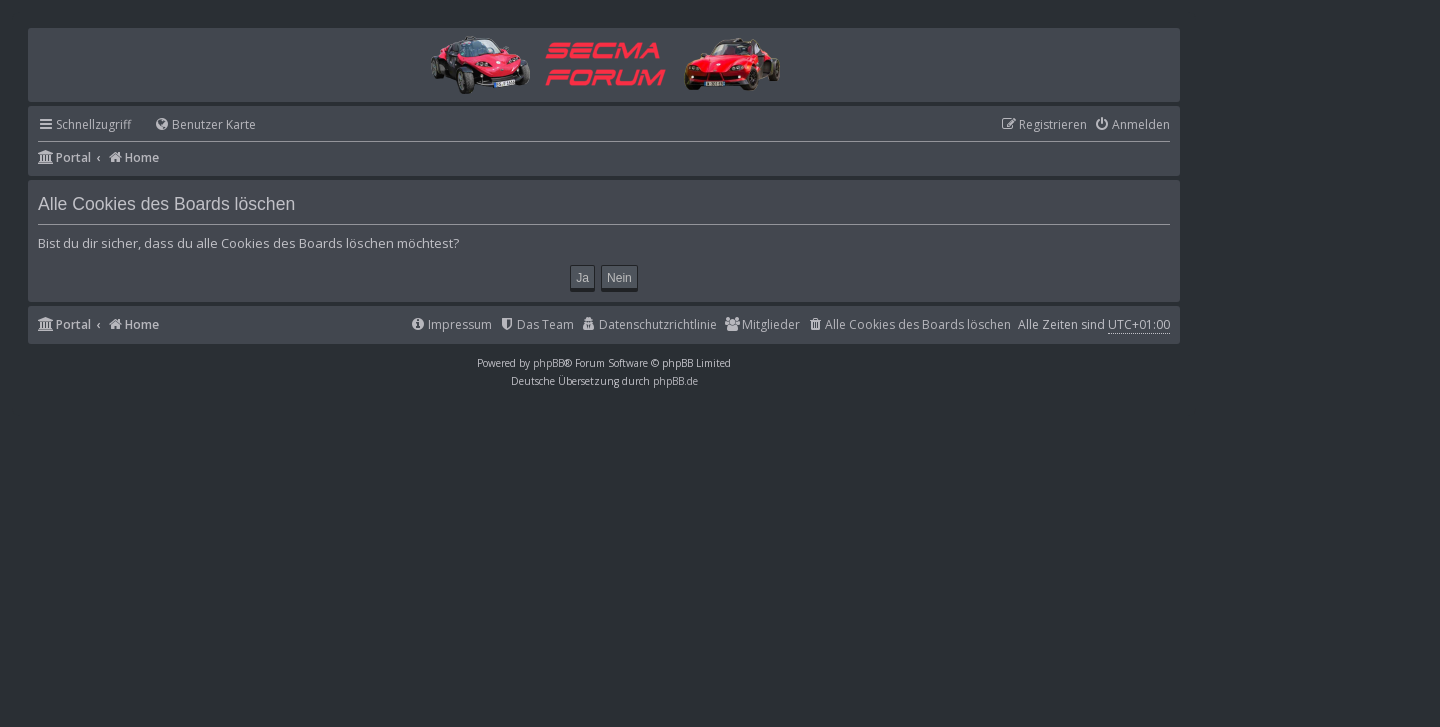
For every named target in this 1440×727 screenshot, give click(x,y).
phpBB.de (675, 381)
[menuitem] (196, 125)
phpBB (548, 363)
